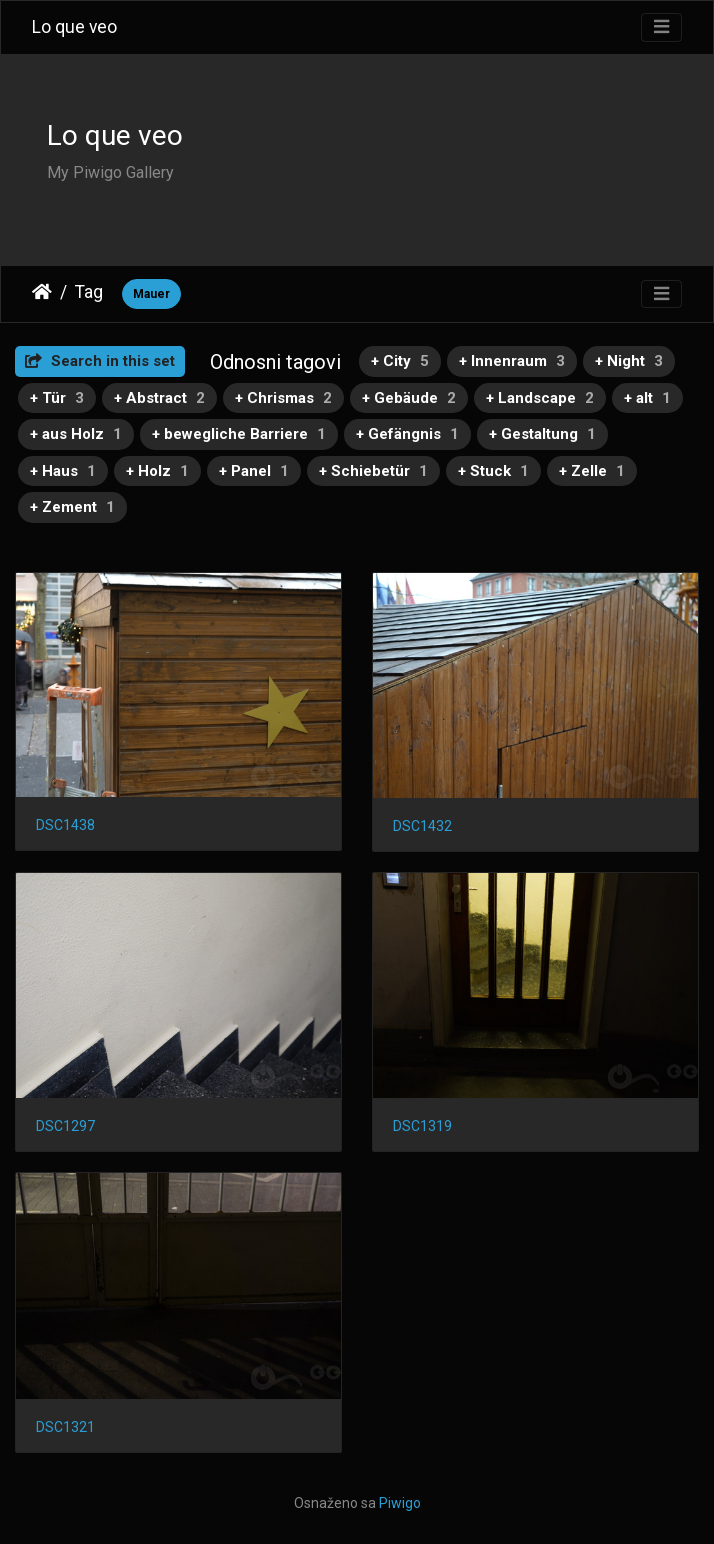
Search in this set (100, 361)
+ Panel (254, 471)
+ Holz (157, 471)
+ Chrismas (283, 398)
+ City (400, 361)
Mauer (151, 294)
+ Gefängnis (407, 434)
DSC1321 (65, 1427)
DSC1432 (422, 826)
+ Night (629, 361)
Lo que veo (74, 27)
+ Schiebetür (373, 471)
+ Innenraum (512, 361)
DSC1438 (65, 825)
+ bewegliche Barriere (239, 434)
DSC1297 (65, 1126)
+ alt (647, 398)
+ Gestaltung (542, 434)
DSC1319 (422, 1126)
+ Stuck (493, 471)
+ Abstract (159, 398)
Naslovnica (42, 292)
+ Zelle (592, 471)
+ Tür (57, 398)
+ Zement (72, 507)
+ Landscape (540, 398)
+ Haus (63, 471)
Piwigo (400, 1503)
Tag (89, 292)
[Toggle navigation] (661, 27)
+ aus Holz (76, 434)
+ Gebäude (409, 398)
